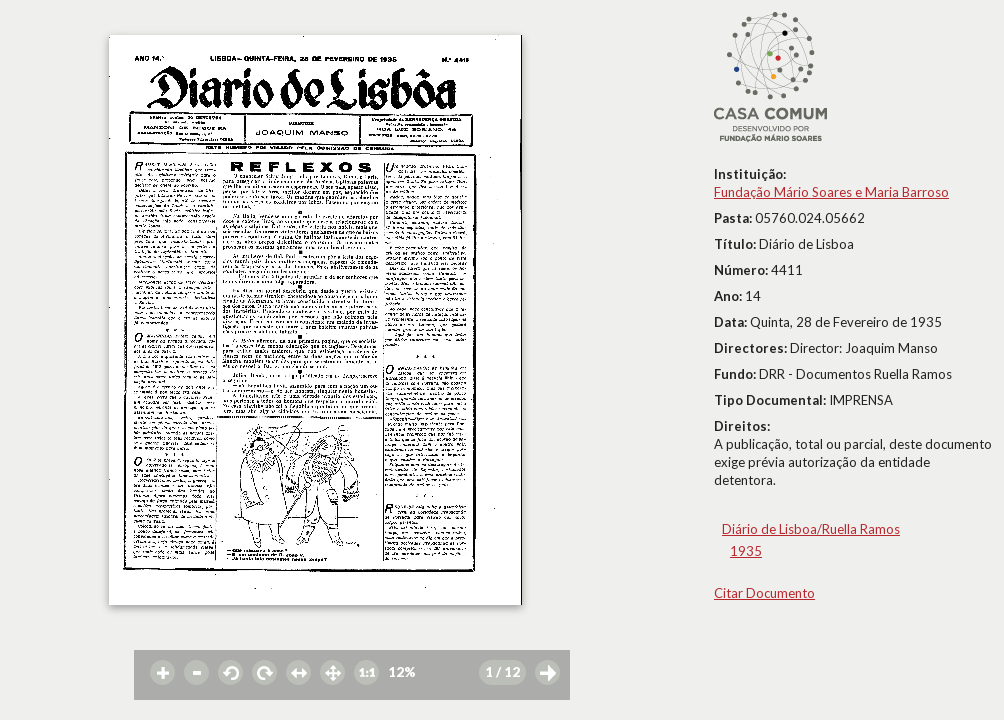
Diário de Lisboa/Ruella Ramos (811, 529)
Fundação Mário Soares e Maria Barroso (831, 192)
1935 (746, 551)
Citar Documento (764, 593)
